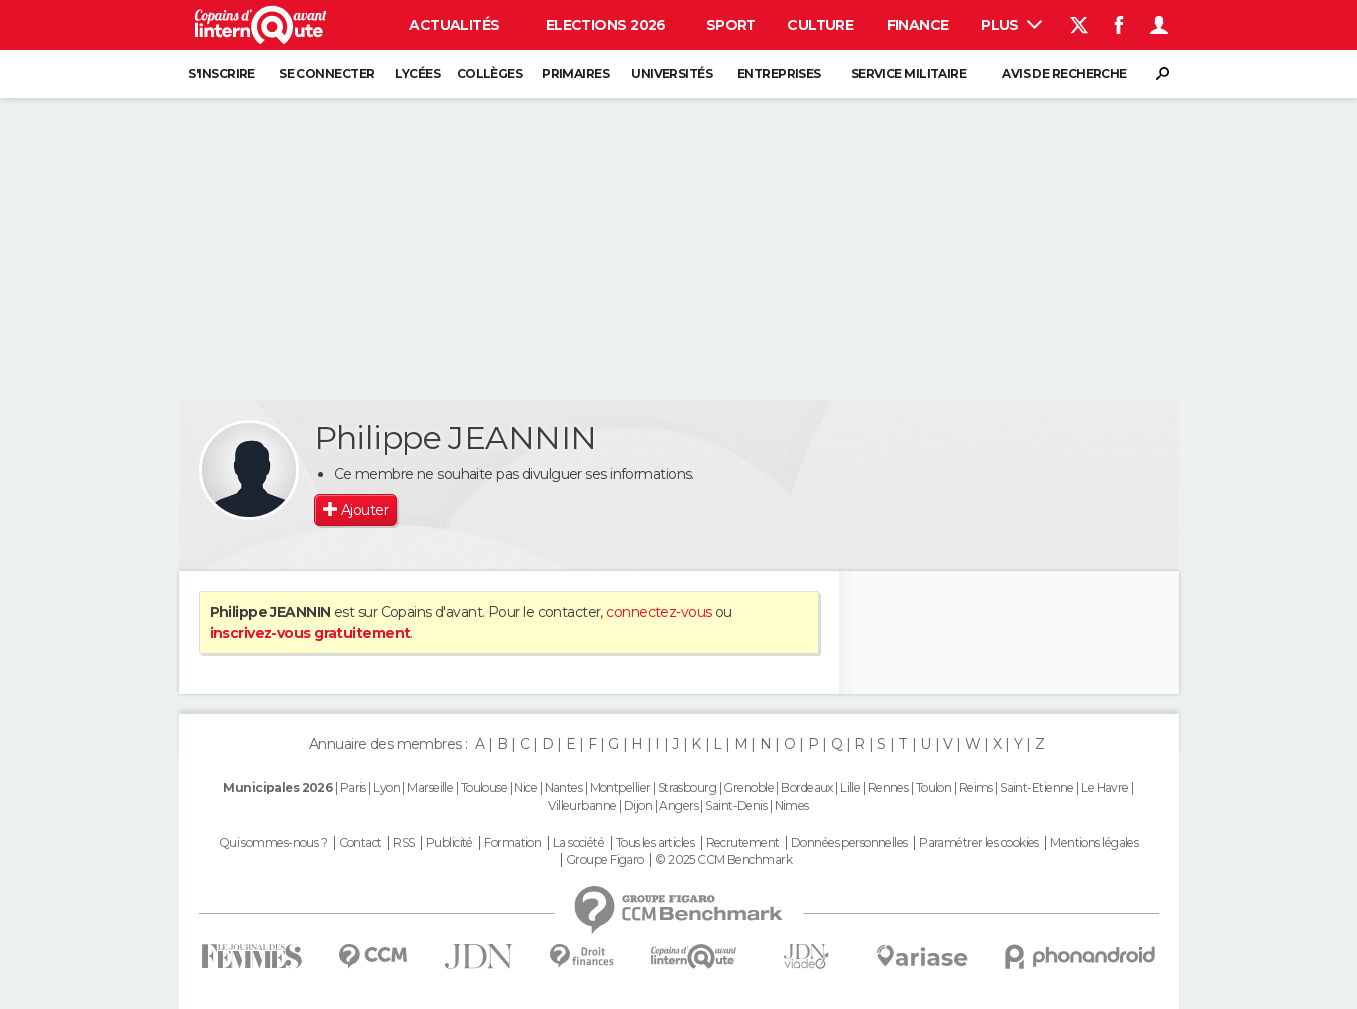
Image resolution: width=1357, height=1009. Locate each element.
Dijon (638, 805)
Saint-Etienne (1037, 787)
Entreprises (779, 73)
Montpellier (620, 787)
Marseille (430, 787)
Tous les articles (655, 843)
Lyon (386, 787)
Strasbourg (687, 787)
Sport (731, 25)
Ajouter (364, 510)
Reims (976, 787)
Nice (525, 787)
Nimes (792, 805)
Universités (671, 73)
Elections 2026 (606, 25)
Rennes (888, 787)
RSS (403, 843)
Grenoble (748, 787)
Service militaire (908, 73)
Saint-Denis (736, 805)
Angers (678, 805)
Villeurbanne (582, 805)
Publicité (449, 843)
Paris (353, 787)
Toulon (934, 787)
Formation (512, 843)
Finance (918, 25)
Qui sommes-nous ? (273, 843)
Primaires (575, 73)
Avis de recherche (1064, 73)
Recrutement (743, 843)
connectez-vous (658, 612)
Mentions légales (1094, 843)
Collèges (490, 73)
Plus (1011, 25)
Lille (850, 787)
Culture (820, 25)
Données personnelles (849, 843)
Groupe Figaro (605, 860)
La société (578, 843)
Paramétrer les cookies (979, 843)
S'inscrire (221, 73)
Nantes (564, 787)
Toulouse (484, 787)
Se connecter (326, 73)
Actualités (454, 25)
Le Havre (1105, 787)
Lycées (417, 73)
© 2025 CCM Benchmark (723, 860)
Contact (360, 843)
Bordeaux (807, 787)
